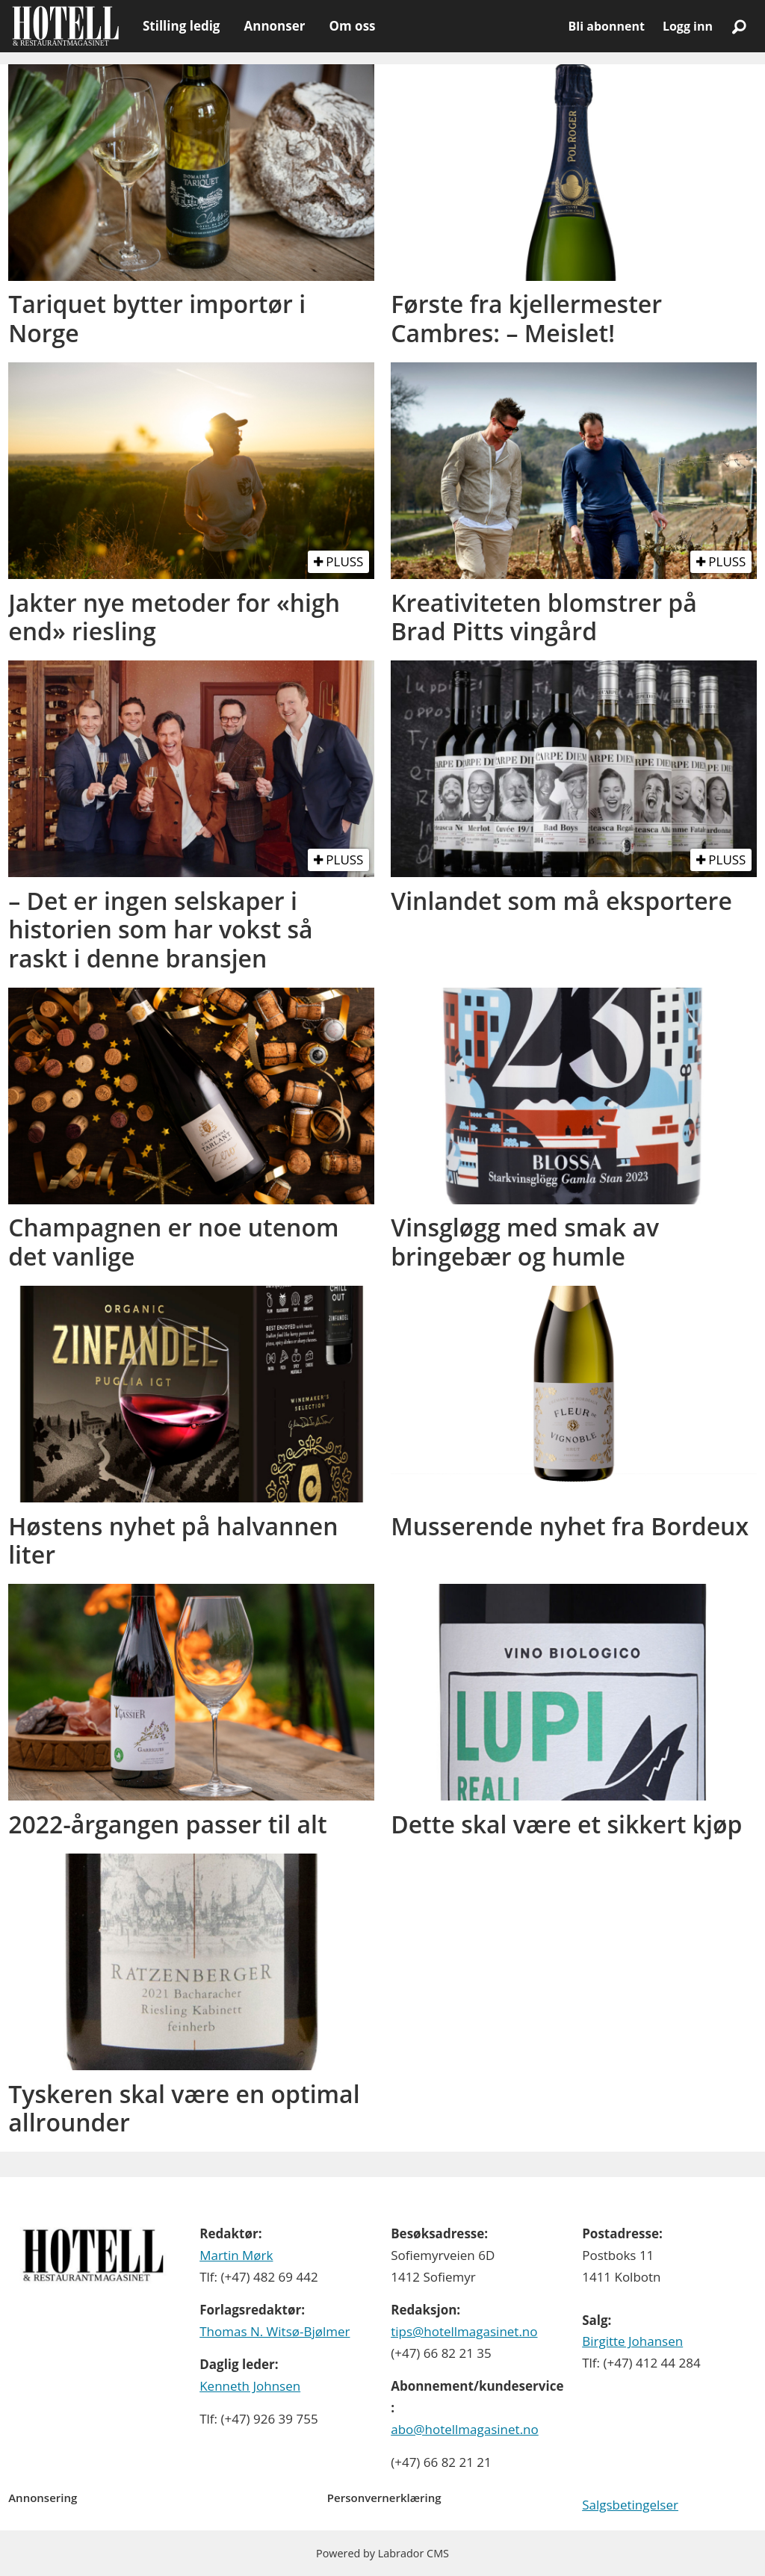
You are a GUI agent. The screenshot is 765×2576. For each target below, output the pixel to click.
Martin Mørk (236, 2255)
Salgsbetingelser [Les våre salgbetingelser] (630, 2504)
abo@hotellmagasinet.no (465, 2429)
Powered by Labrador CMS (382, 2553)
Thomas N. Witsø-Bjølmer (274, 2331)
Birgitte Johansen (632, 2341)
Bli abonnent (607, 26)
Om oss (352, 25)
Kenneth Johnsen (249, 2385)
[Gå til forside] (65, 26)
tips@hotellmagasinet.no (464, 2331)
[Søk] (739, 26)
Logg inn (688, 26)
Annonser (274, 25)
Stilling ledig (181, 25)
